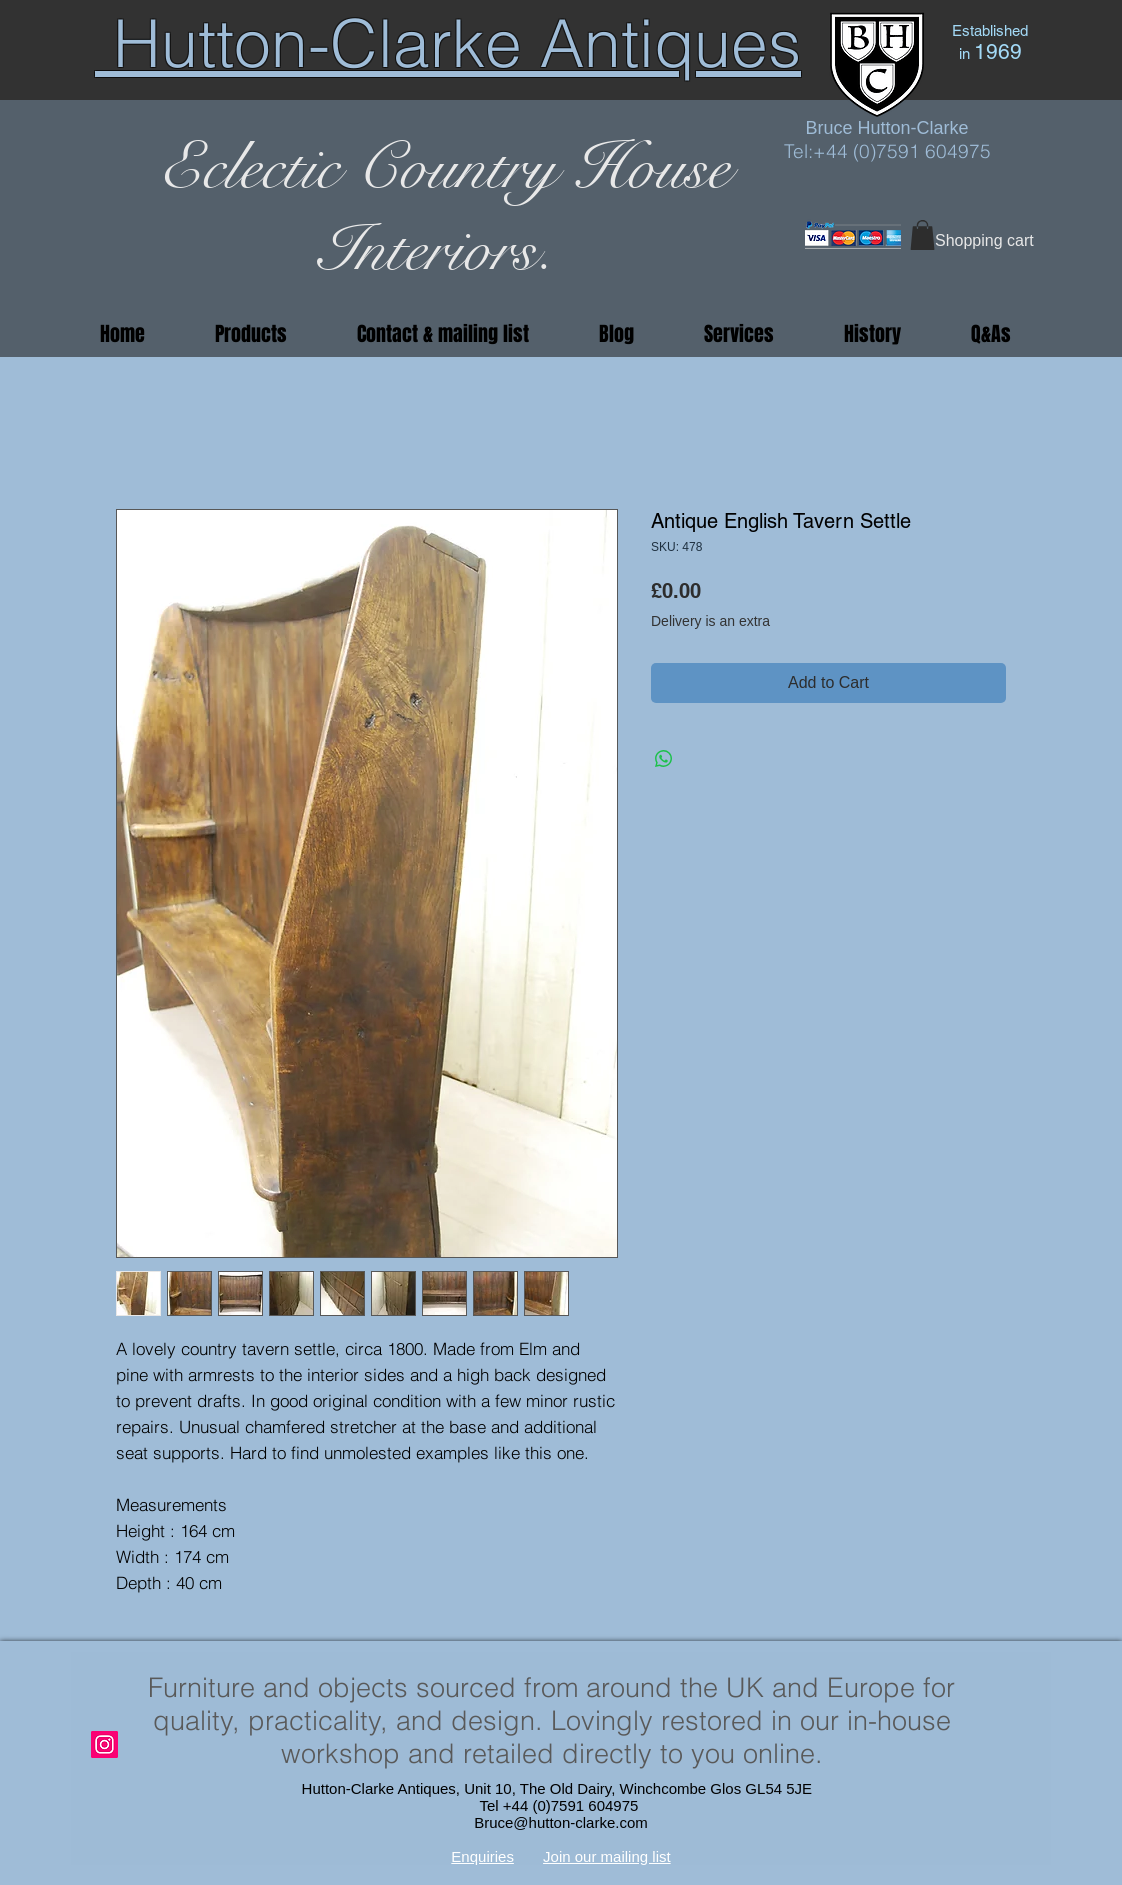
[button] (922, 235)
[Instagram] (104, 1744)
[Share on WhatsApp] (664, 759)
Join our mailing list (607, 1856)
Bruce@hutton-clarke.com (561, 1822)
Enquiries (482, 1856)
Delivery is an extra (710, 621)
